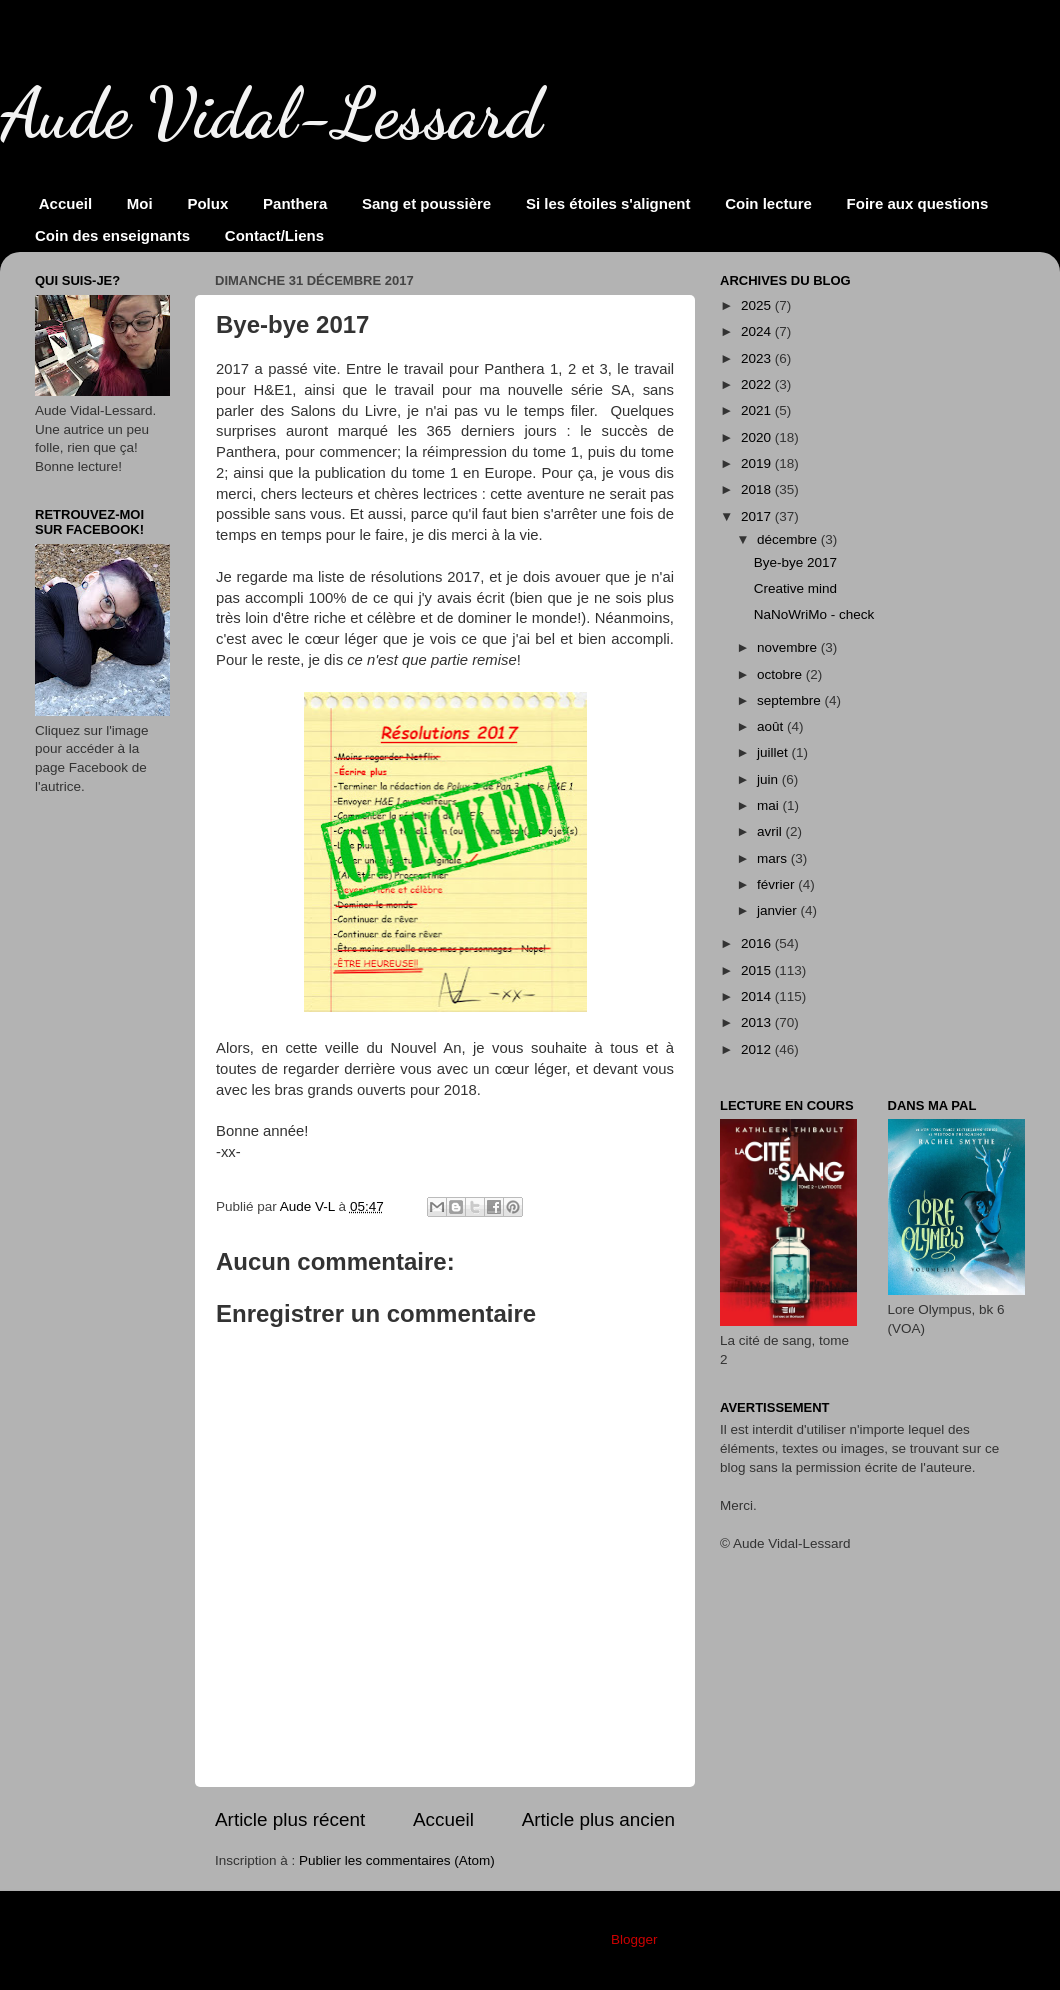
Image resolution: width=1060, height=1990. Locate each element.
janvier (779, 910)
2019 (758, 463)
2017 (758, 516)
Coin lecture (768, 203)
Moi (140, 203)
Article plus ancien (598, 1819)
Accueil (65, 203)
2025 (758, 305)
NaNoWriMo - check (814, 614)
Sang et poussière (426, 203)
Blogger (634, 1939)
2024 (758, 331)
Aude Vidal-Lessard (271, 114)
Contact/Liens (274, 235)
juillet (774, 752)
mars (774, 858)
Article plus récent (290, 1819)
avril (771, 831)
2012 (758, 1049)
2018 (758, 489)
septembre (791, 700)
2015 (758, 970)
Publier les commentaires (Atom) (397, 1860)
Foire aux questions (918, 203)
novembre (789, 647)
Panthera (295, 203)
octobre (781, 674)
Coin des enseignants (112, 235)
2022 (758, 384)
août (772, 726)
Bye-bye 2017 (795, 562)
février (777, 884)
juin (769, 779)
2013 (758, 1022)
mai (770, 805)
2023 (758, 358)
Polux (207, 203)
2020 (758, 437)
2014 (758, 996)
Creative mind (795, 588)
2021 (758, 410)
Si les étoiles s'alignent (608, 203)
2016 (758, 943)
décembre (789, 539)
